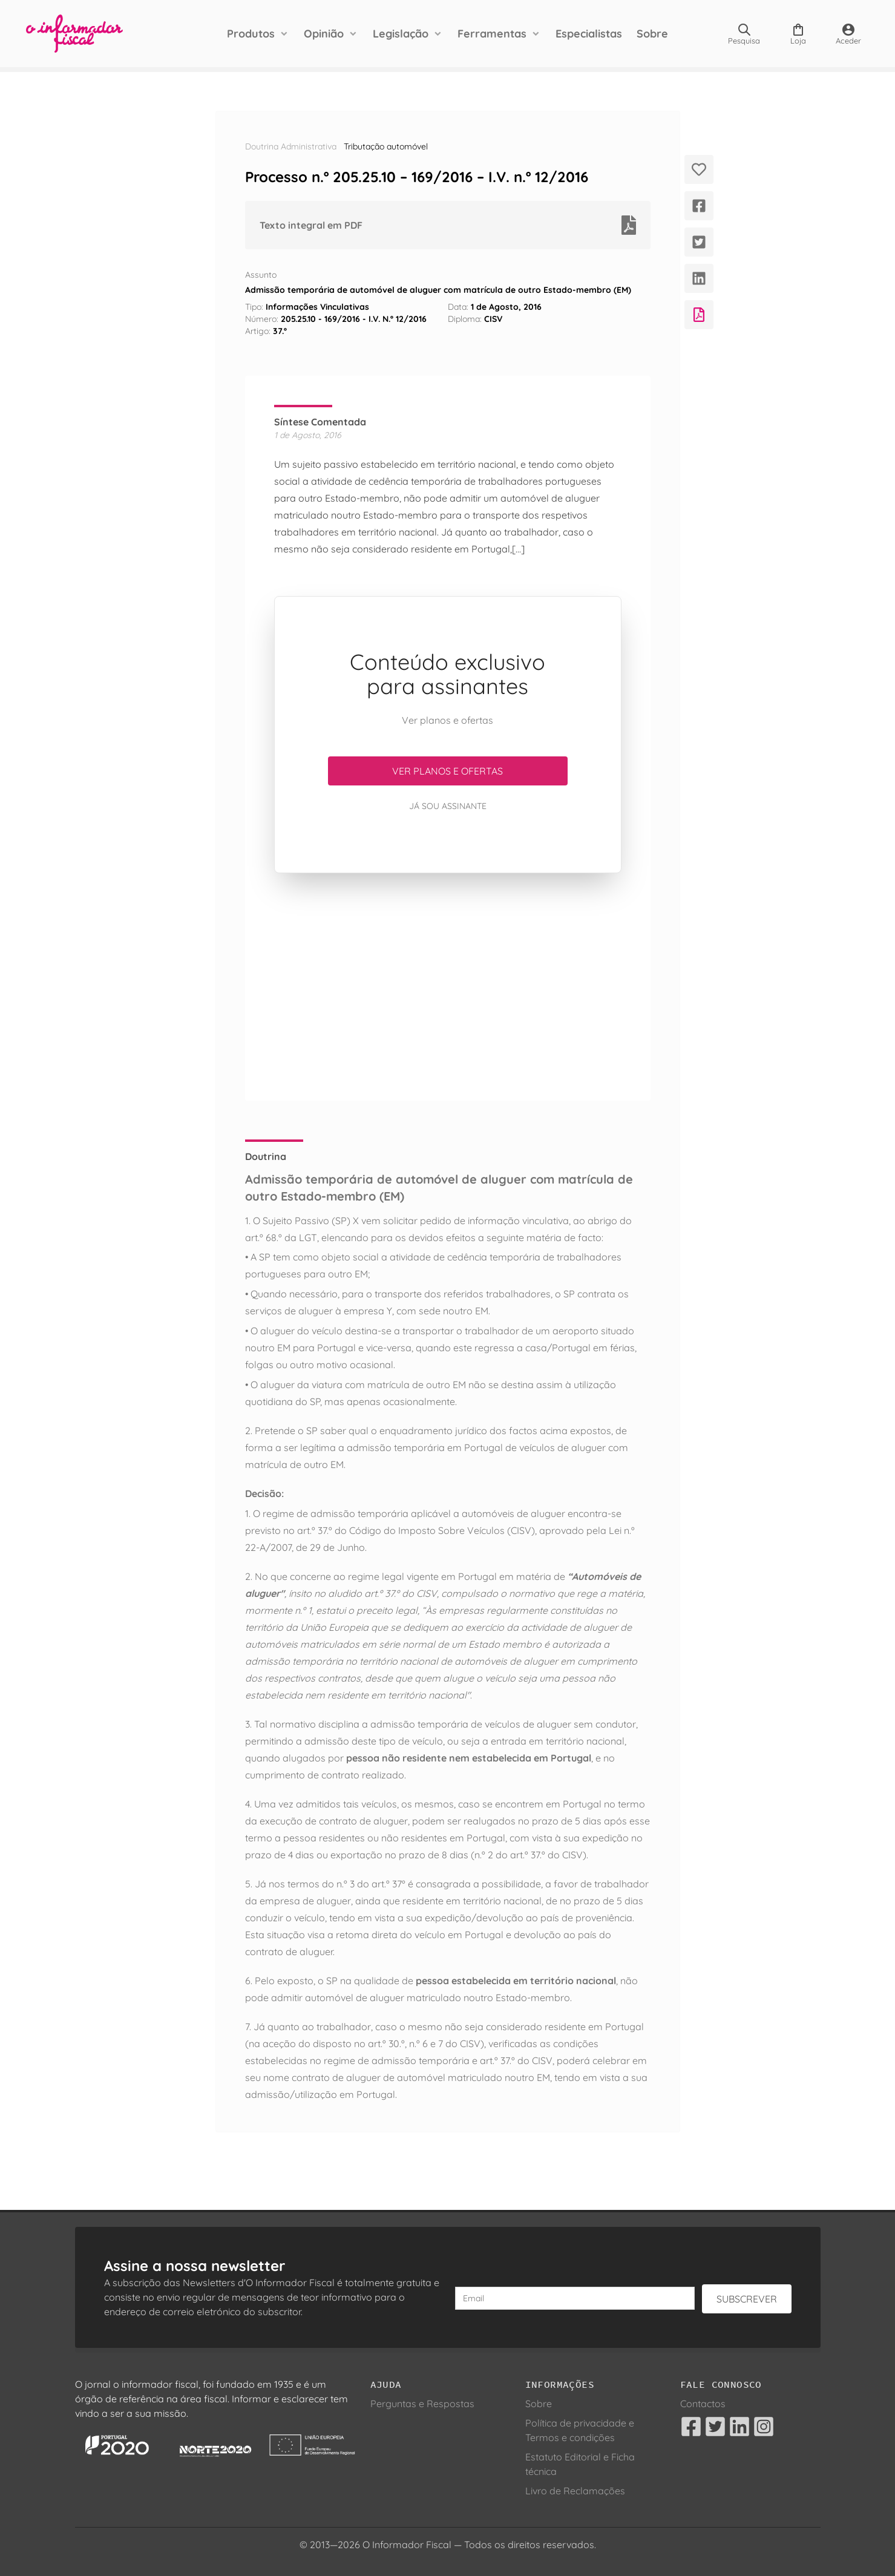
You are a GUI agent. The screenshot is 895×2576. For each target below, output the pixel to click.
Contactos (703, 2403)
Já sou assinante (448, 806)
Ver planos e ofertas (447, 771)
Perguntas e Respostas (422, 2403)
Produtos (251, 34)
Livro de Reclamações (575, 2491)
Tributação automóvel (386, 146)
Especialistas (589, 34)
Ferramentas (491, 34)
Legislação (400, 34)
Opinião (324, 34)
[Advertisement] (447, 987)
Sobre (652, 34)
